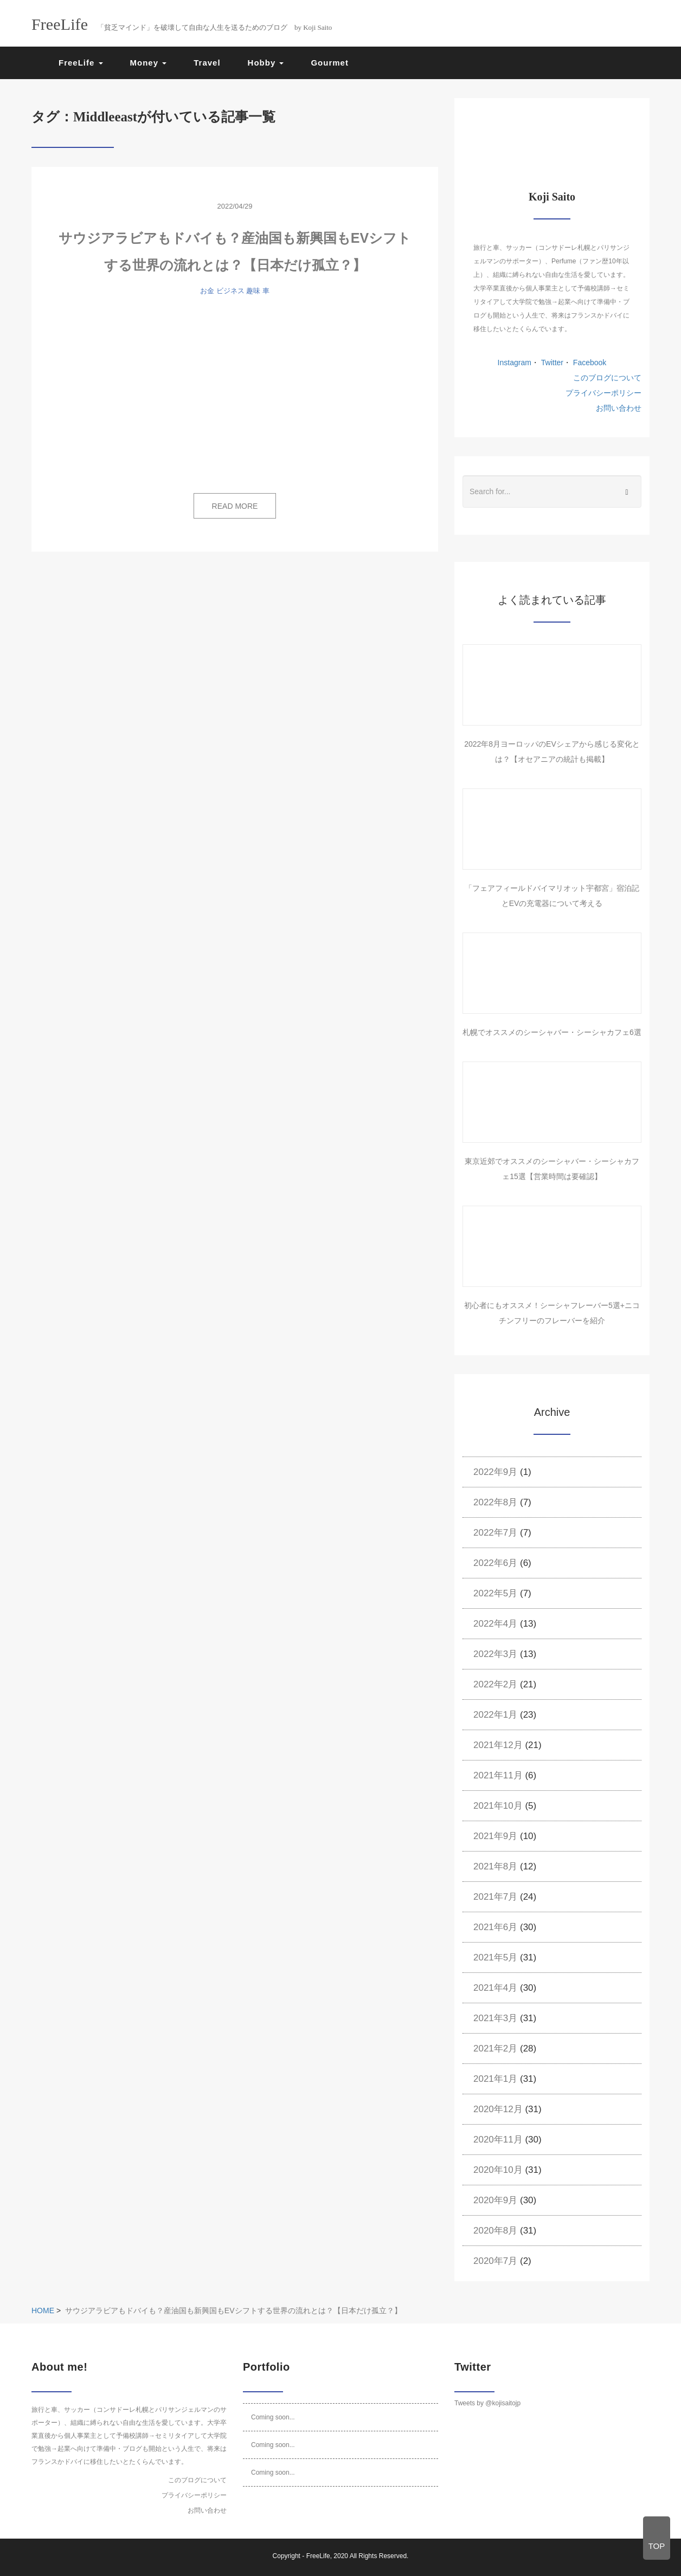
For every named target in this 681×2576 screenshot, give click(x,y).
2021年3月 (495, 2018)
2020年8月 (495, 2230)
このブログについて (607, 377)
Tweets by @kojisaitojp (487, 2403)
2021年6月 (495, 1927)
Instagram (514, 362)
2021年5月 (495, 1957)
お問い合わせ (618, 408)
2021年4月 (495, 1988)
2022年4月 (495, 1624)
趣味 (253, 291)
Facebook (588, 362)
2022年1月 (495, 1715)
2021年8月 (495, 1866)
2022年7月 (495, 1533)
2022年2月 (495, 1684)
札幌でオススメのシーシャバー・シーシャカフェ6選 (551, 1032)
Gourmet (330, 62)
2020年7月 (495, 2261)
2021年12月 (498, 1745)
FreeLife (318, 2556)
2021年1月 (495, 2079)
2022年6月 (495, 1563)
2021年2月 (495, 2048)
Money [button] (148, 62)
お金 (207, 291)
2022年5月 (495, 1593)
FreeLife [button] (81, 62)
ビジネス (230, 291)
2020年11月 (498, 2139)
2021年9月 (495, 1836)
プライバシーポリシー (603, 393)
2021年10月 (498, 1806)
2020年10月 (498, 2170)
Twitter (551, 362)
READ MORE (235, 506)
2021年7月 (495, 1897)
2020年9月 (495, 2200)
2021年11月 (498, 1775)
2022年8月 (495, 1502)
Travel (207, 62)
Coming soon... (273, 2417)
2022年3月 (495, 1654)
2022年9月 (495, 1472)
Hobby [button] (266, 62)
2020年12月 (498, 2109)
